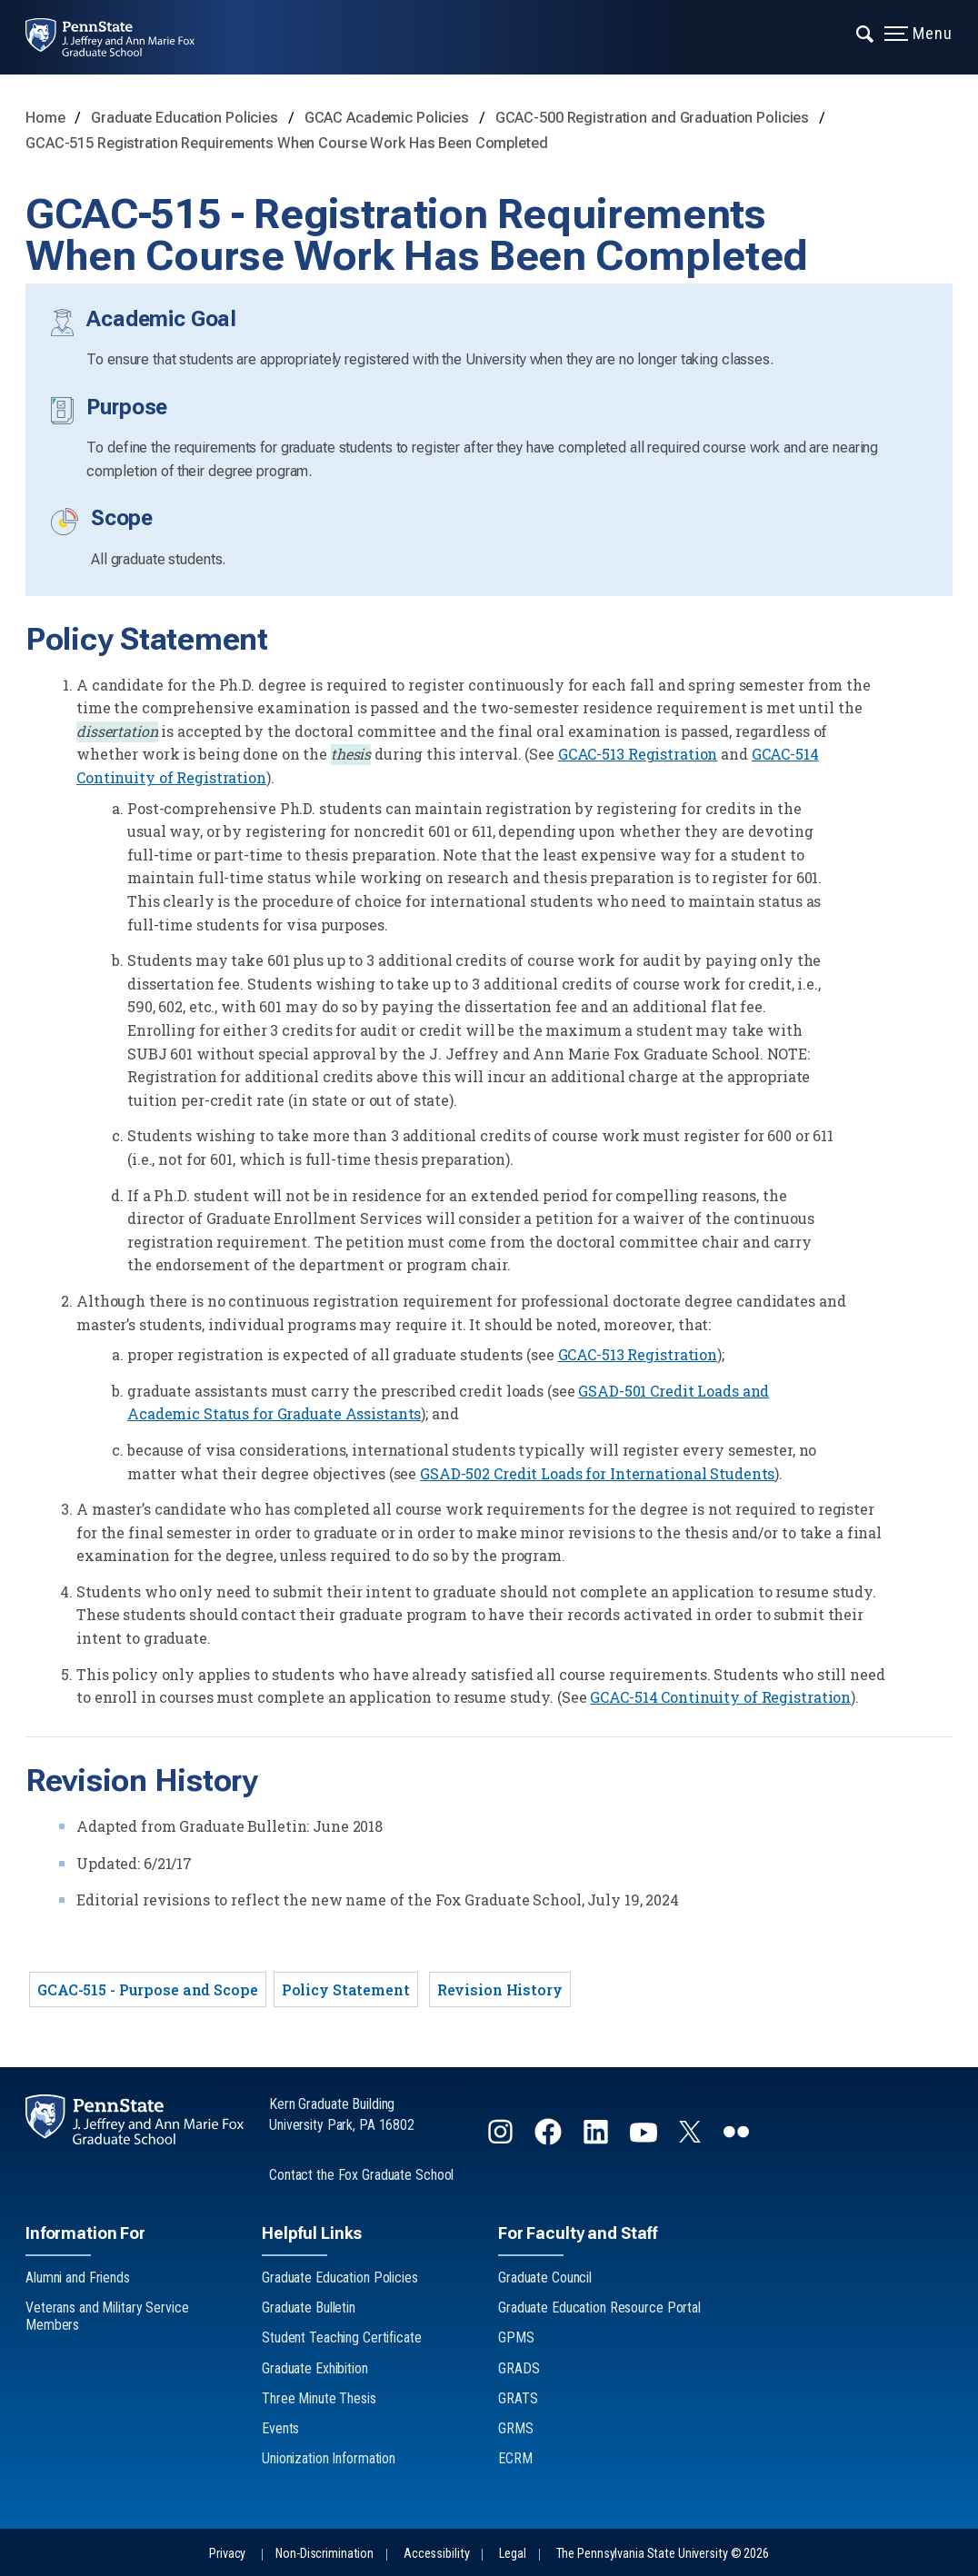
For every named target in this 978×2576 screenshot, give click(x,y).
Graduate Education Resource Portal (599, 2307)
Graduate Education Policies (186, 117)
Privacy (227, 2553)
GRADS (518, 2368)
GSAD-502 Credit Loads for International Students (597, 1473)
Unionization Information (328, 2458)
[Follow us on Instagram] (502, 2139)
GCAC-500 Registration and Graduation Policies (654, 117)
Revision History (500, 1989)
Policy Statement (346, 1989)
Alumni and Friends (77, 2277)
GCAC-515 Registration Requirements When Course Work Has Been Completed (286, 143)
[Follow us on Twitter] (691, 2136)
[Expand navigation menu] (866, 31)
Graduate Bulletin (308, 2307)
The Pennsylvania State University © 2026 (662, 2553)
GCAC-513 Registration (637, 753)
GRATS (517, 2398)
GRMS (516, 2428)
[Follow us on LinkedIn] (598, 2139)
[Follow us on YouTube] (645, 2139)
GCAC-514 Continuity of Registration (720, 1696)
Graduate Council (545, 2277)
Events (280, 2428)
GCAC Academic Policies (388, 117)
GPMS (516, 2337)
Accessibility (436, 2553)
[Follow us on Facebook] (549, 2139)
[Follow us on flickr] (738, 2139)
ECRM (515, 2458)
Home (45, 117)
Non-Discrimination (324, 2553)
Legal (512, 2553)
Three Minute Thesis (319, 2398)
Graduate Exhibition (315, 2368)
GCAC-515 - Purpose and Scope (147, 1989)
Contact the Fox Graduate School (361, 2174)
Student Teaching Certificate (342, 2337)
